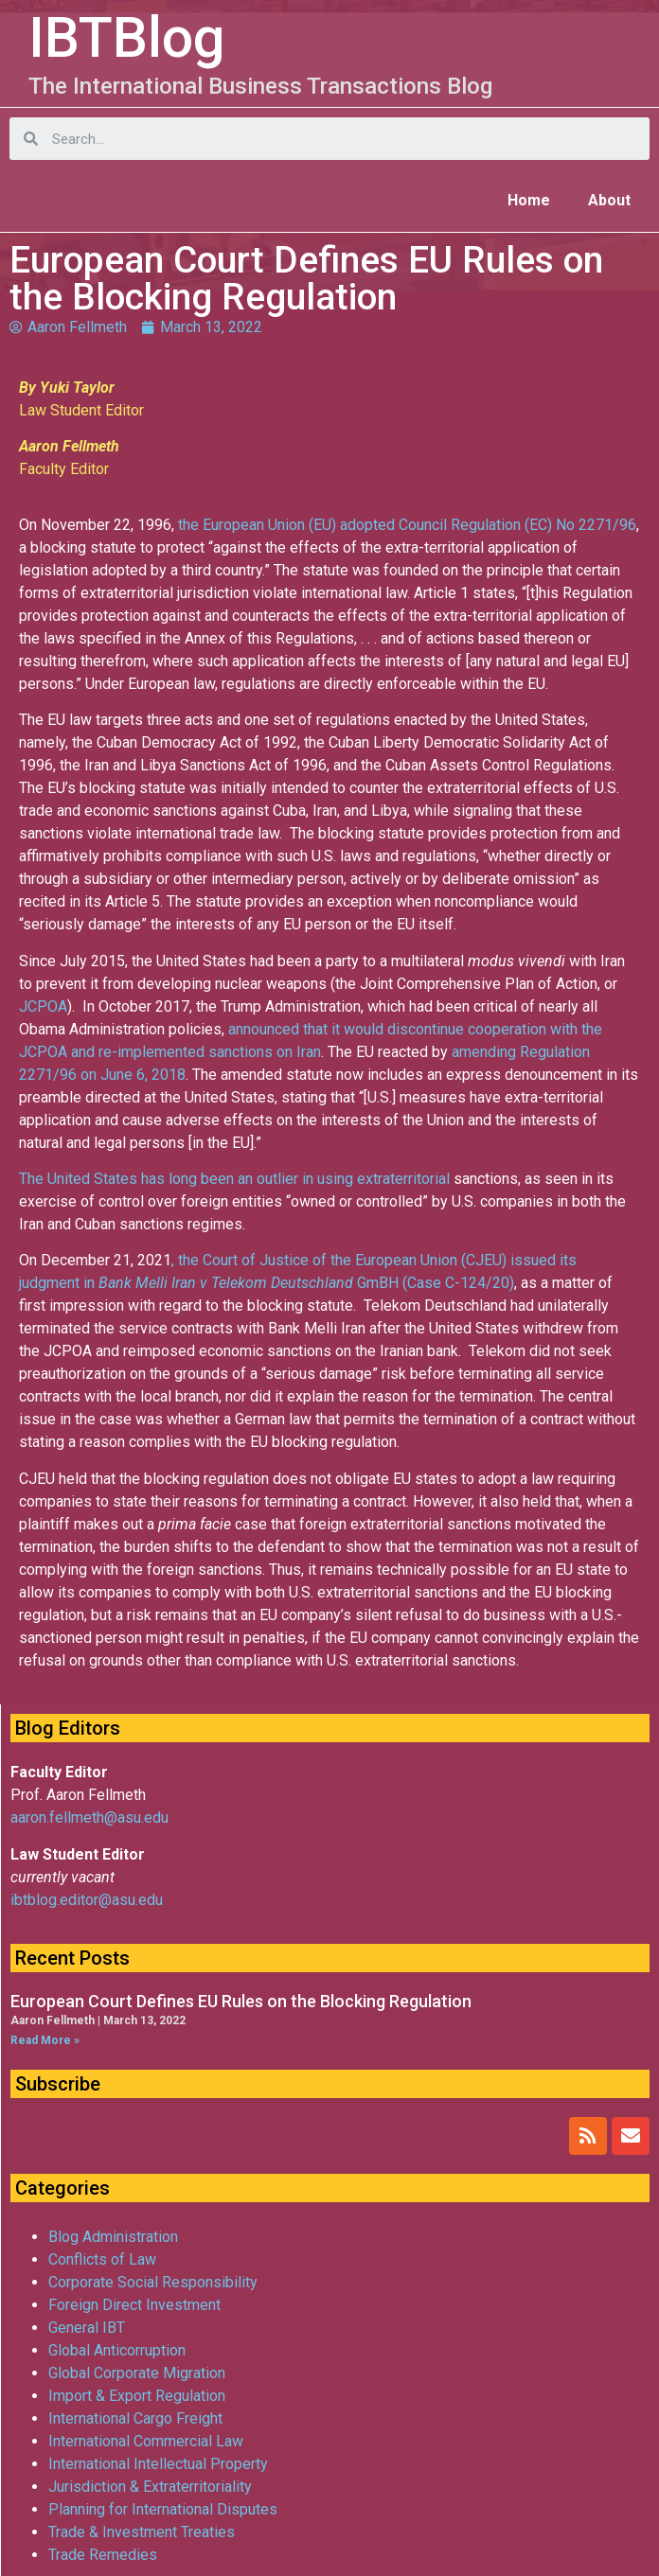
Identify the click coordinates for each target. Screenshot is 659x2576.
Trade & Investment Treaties (141, 2532)
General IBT (86, 2328)
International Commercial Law (145, 2441)
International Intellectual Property (158, 2464)
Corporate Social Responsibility (153, 2282)
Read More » (45, 2040)
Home (529, 200)
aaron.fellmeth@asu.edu (89, 1817)
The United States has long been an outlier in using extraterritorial (236, 1179)
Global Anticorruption (117, 2350)
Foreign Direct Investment (134, 2305)
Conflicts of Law (102, 2259)
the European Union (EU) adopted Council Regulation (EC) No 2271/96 (407, 525)
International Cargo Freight (135, 2418)
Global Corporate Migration (136, 2373)
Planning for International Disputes (162, 2509)
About (609, 200)
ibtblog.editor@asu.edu (86, 1900)
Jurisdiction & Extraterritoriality (150, 2487)
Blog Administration (113, 2237)
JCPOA (43, 1006)
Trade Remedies (102, 2555)
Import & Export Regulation (136, 2396)
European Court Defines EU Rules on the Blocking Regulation (241, 2001)
